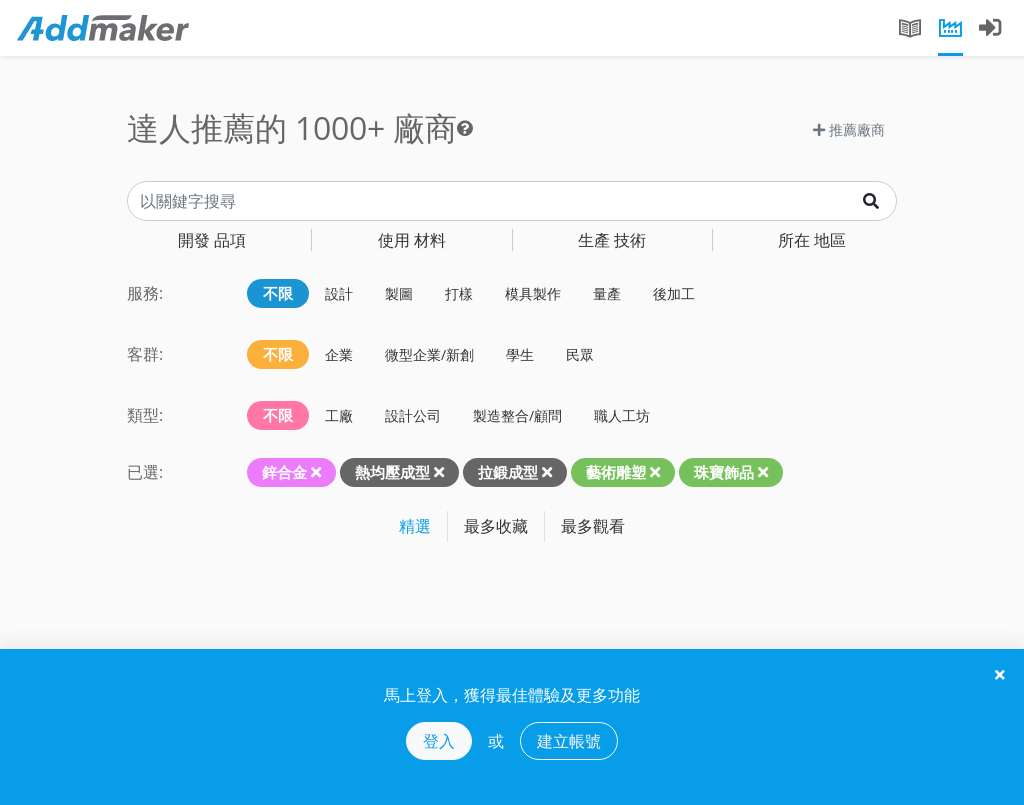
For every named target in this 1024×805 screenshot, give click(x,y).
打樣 (459, 293)
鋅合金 (284, 472)
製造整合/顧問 (517, 415)
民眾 (580, 354)
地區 (812, 240)
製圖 (399, 293)
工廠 (339, 415)
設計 (339, 293)
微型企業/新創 (429, 354)
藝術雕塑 (616, 472)
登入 (439, 741)
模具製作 (533, 293)
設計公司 (413, 415)
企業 (339, 354)
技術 (612, 240)
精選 (415, 526)
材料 (412, 240)
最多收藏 (496, 526)
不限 (278, 293)
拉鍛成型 (508, 472)
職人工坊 (622, 415)
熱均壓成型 (392, 472)
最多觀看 (593, 526)
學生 (520, 354)
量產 (607, 293)
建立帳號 (569, 741)
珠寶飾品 (724, 472)
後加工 (674, 293)
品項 (212, 240)
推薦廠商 (849, 129)
